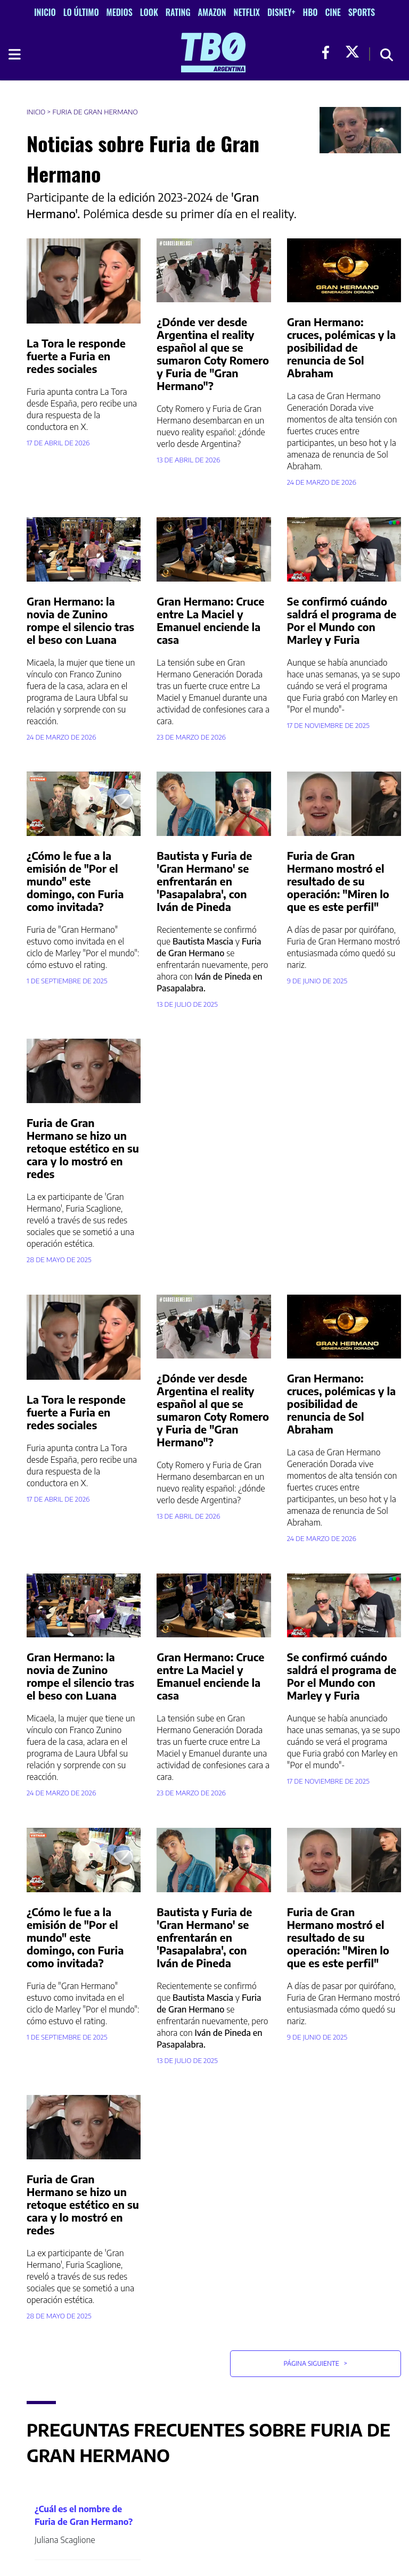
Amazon (212, 12)
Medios (120, 12)
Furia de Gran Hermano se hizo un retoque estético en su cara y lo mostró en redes (83, 1148)
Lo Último (81, 12)
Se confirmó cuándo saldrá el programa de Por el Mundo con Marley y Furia (342, 620)
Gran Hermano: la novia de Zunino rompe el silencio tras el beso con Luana (80, 620)
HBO (310, 12)
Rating (178, 12)
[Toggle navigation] (14, 54)
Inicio (45, 12)
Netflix (247, 12)
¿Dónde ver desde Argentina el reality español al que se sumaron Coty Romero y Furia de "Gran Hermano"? (213, 353)
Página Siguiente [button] (315, 2363)
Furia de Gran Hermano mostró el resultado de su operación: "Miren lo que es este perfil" (338, 881)
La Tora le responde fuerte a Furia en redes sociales (76, 355)
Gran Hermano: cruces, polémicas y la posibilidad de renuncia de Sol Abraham (341, 347)
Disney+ (281, 12)
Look (149, 12)
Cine (332, 12)
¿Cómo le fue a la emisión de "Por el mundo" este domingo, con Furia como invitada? (75, 881)
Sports (361, 12)
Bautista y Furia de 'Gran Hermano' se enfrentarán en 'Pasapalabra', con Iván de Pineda (204, 881)
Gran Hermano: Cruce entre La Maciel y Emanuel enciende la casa (210, 620)
